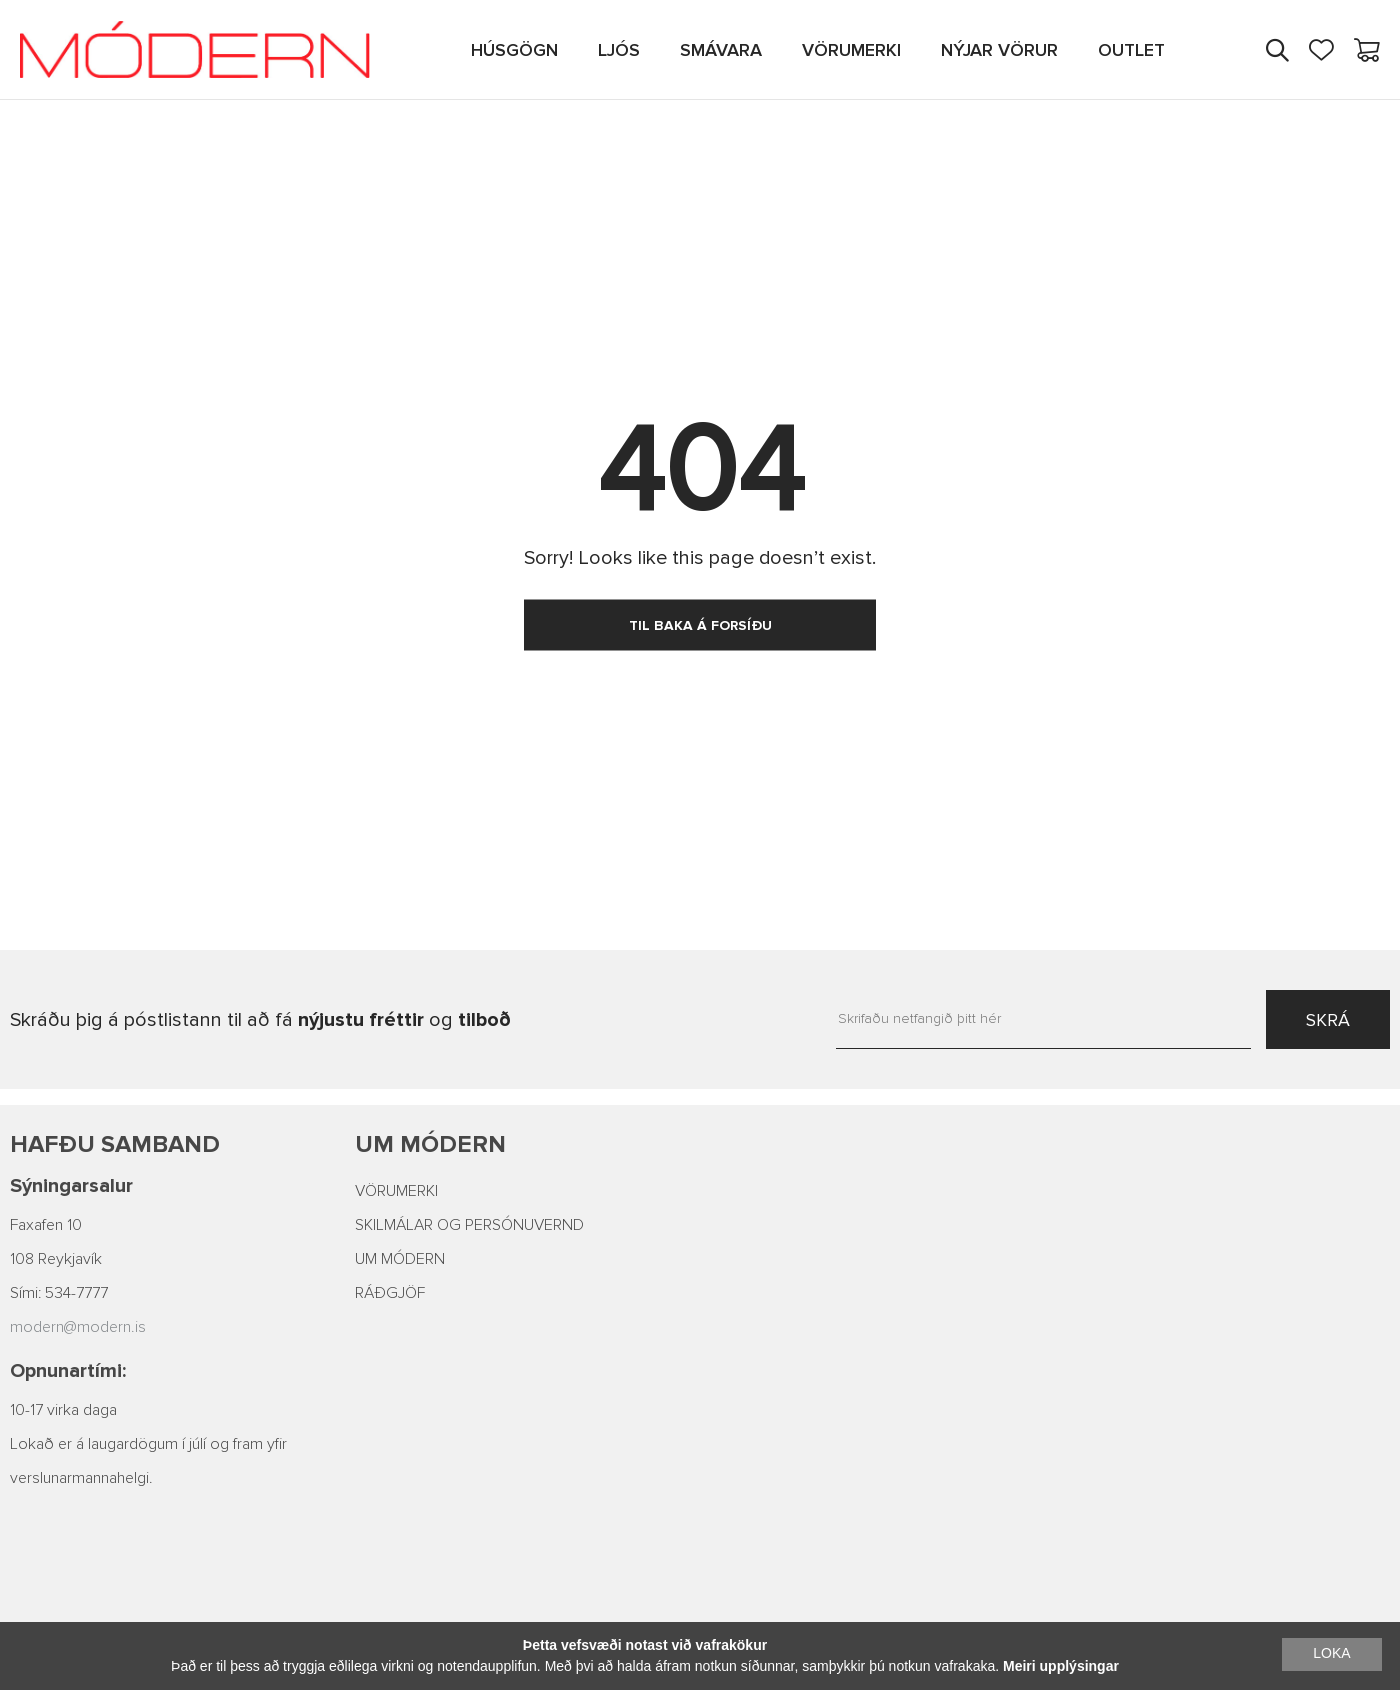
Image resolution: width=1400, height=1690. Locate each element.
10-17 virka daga (63, 1410)
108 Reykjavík (56, 1259)
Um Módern (430, 1144)
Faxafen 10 (46, 1225)
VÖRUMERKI (396, 1191)
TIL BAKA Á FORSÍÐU (700, 625)
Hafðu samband (115, 1144)
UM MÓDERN (400, 1259)
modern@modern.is (78, 1327)
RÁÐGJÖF (390, 1293)
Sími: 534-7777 (59, 1293)
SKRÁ (1328, 1020)
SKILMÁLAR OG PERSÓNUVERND (469, 1225)
